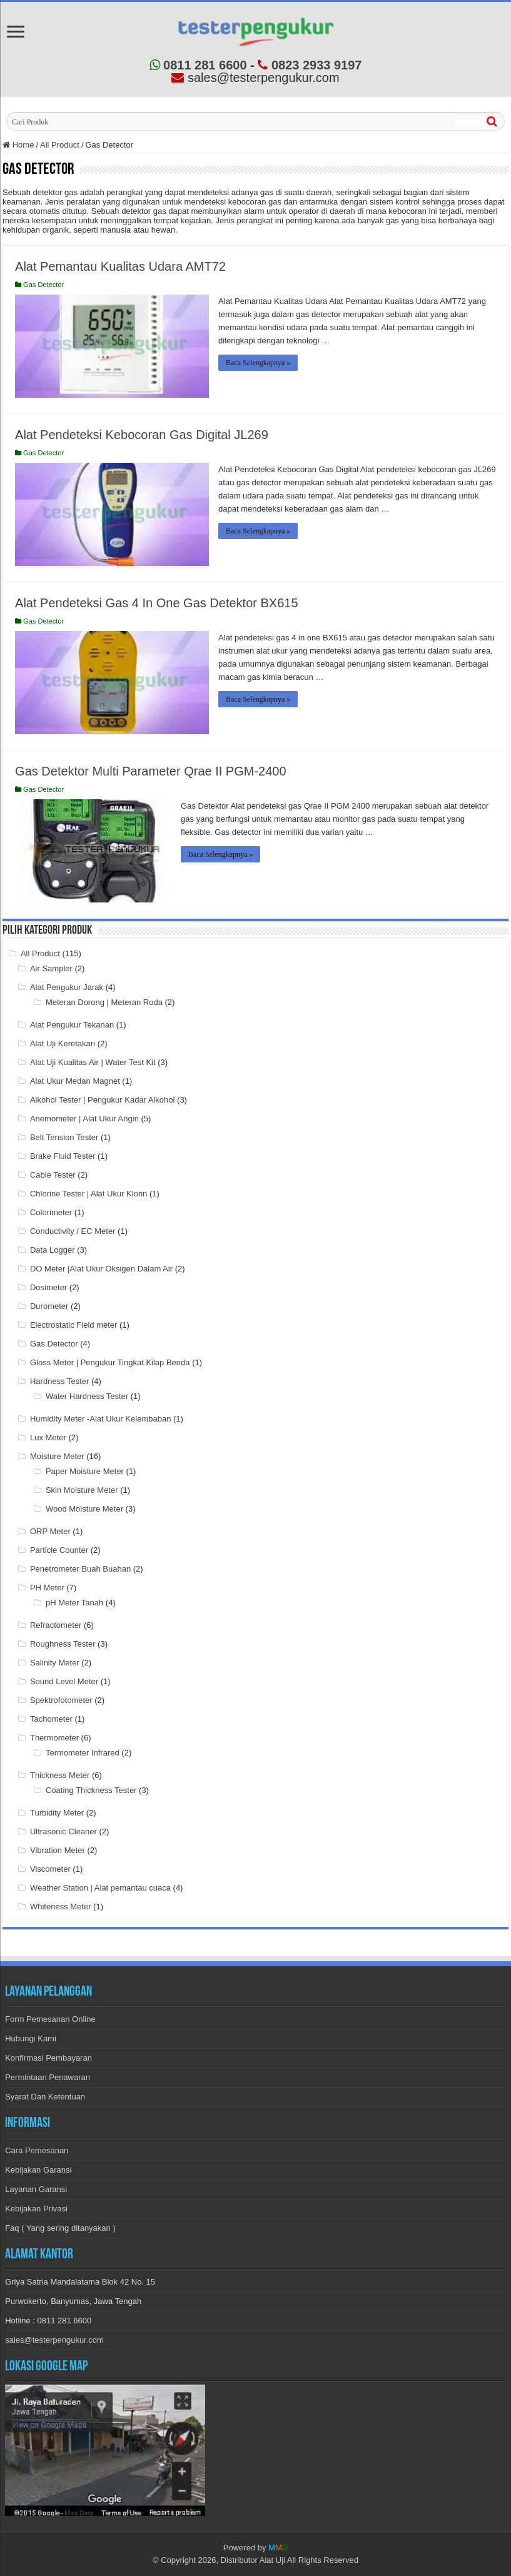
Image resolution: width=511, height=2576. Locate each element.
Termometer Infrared (82, 1752)
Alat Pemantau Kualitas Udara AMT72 (120, 266)
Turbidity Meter (57, 1812)
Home (18, 144)
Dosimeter (48, 1287)
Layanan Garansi (36, 2189)
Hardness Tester (59, 1381)
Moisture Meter (57, 1456)
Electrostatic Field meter (73, 1325)
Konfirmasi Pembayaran (48, 2058)
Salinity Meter (54, 1662)
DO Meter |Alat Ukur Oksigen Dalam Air (101, 1268)
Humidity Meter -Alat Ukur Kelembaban (100, 1418)
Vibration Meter (57, 1850)
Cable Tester (53, 1174)
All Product (59, 144)
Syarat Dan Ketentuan (45, 2096)
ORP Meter (50, 1531)
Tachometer (51, 1719)
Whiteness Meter (60, 1906)
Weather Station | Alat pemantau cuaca (100, 1887)
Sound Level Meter (64, 1681)
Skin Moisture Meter (82, 1490)
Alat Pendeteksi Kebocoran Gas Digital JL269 (141, 435)
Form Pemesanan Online (50, 2019)
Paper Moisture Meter (85, 1471)
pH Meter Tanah (74, 1602)
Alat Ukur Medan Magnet (75, 1081)
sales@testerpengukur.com (54, 2340)
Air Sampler (51, 968)
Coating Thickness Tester (91, 1790)
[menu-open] (15, 33)
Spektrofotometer (61, 1700)
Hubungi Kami (30, 2038)
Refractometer (55, 1625)
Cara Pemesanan (36, 2150)
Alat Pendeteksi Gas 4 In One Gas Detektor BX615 (156, 603)
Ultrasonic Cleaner (63, 1831)
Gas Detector (43, 284)
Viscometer (50, 1869)
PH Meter (47, 1587)
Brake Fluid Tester (63, 1156)
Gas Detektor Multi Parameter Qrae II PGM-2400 (150, 771)
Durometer (49, 1306)
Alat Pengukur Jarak (66, 987)
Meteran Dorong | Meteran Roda (104, 1002)
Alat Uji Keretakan (62, 1043)
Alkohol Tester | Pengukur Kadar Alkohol (102, 1099)
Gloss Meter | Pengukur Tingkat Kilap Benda (110, 1362)
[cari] (491, 121)
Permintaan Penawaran (47, 2077)
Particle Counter (59, 1550)
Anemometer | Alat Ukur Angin (84, 1118)
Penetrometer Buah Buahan (80, 1568)
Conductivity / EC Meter (73, 1231)
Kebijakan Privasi (36, 2208)
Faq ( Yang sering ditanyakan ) (60, 2228)
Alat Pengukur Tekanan (72, 1024)
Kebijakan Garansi (38, 2169)
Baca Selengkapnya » (258, 362)
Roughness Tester (63, 1644)
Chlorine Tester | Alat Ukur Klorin (88, 1193)
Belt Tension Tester (64, 1137)
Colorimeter (51, 1212)
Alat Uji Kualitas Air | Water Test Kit (93, 1062)
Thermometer (54, 1737)
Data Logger (52, 1250)
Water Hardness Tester (87, 1396)
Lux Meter (48, 1437)
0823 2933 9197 (310, 65)
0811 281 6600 (198, 65)
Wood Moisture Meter (84, 1508)
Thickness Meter (59, 1775)
